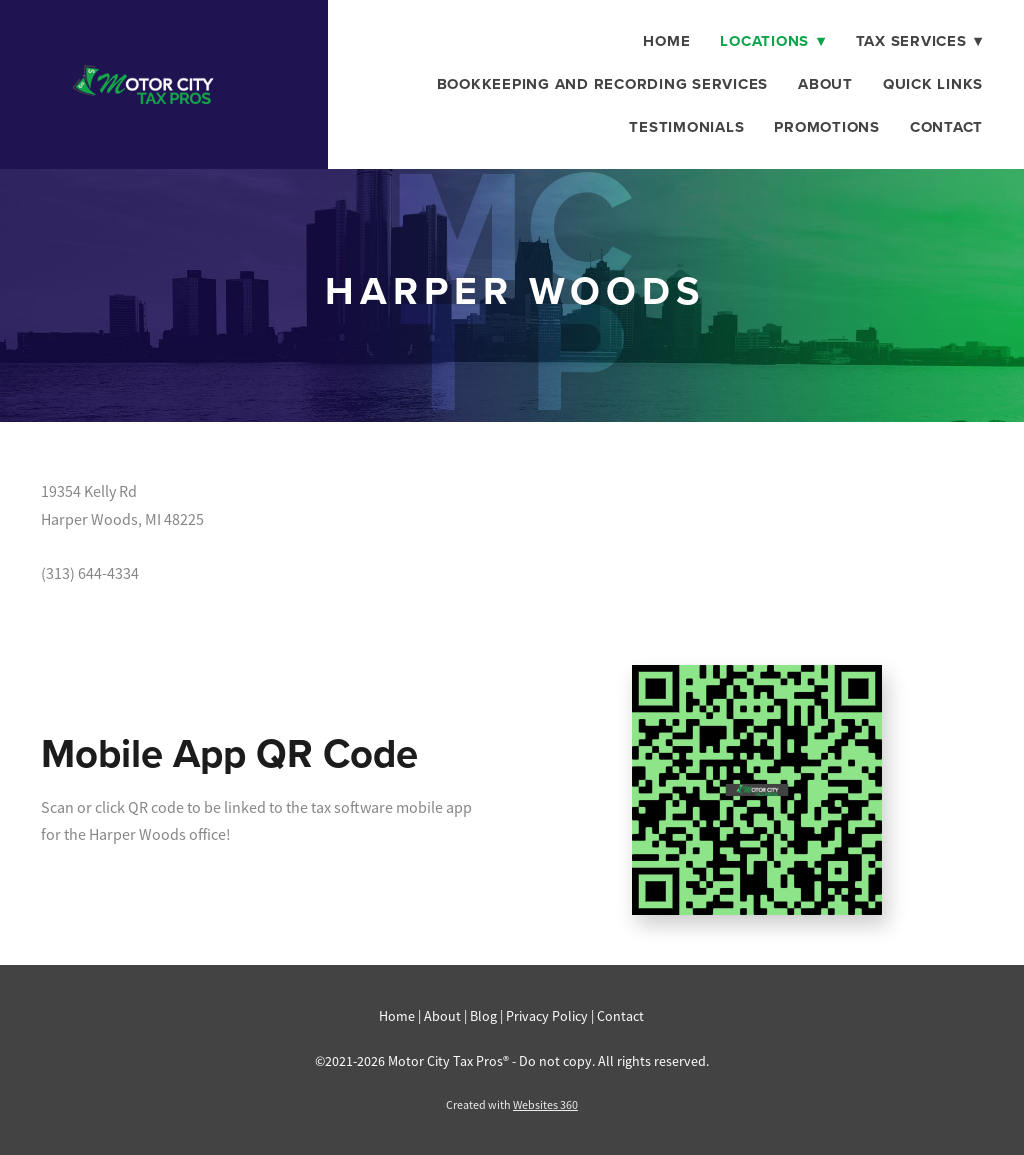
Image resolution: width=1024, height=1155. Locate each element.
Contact (946, 127)
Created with (512, 1105)
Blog (483, 1016)
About (825, 84)
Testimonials (686, 127)
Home (666, 41)
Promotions (827, 127)
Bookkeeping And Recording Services (603, 84)
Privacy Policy (547, 1016)
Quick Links (933, 84)
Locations (772, 41)
